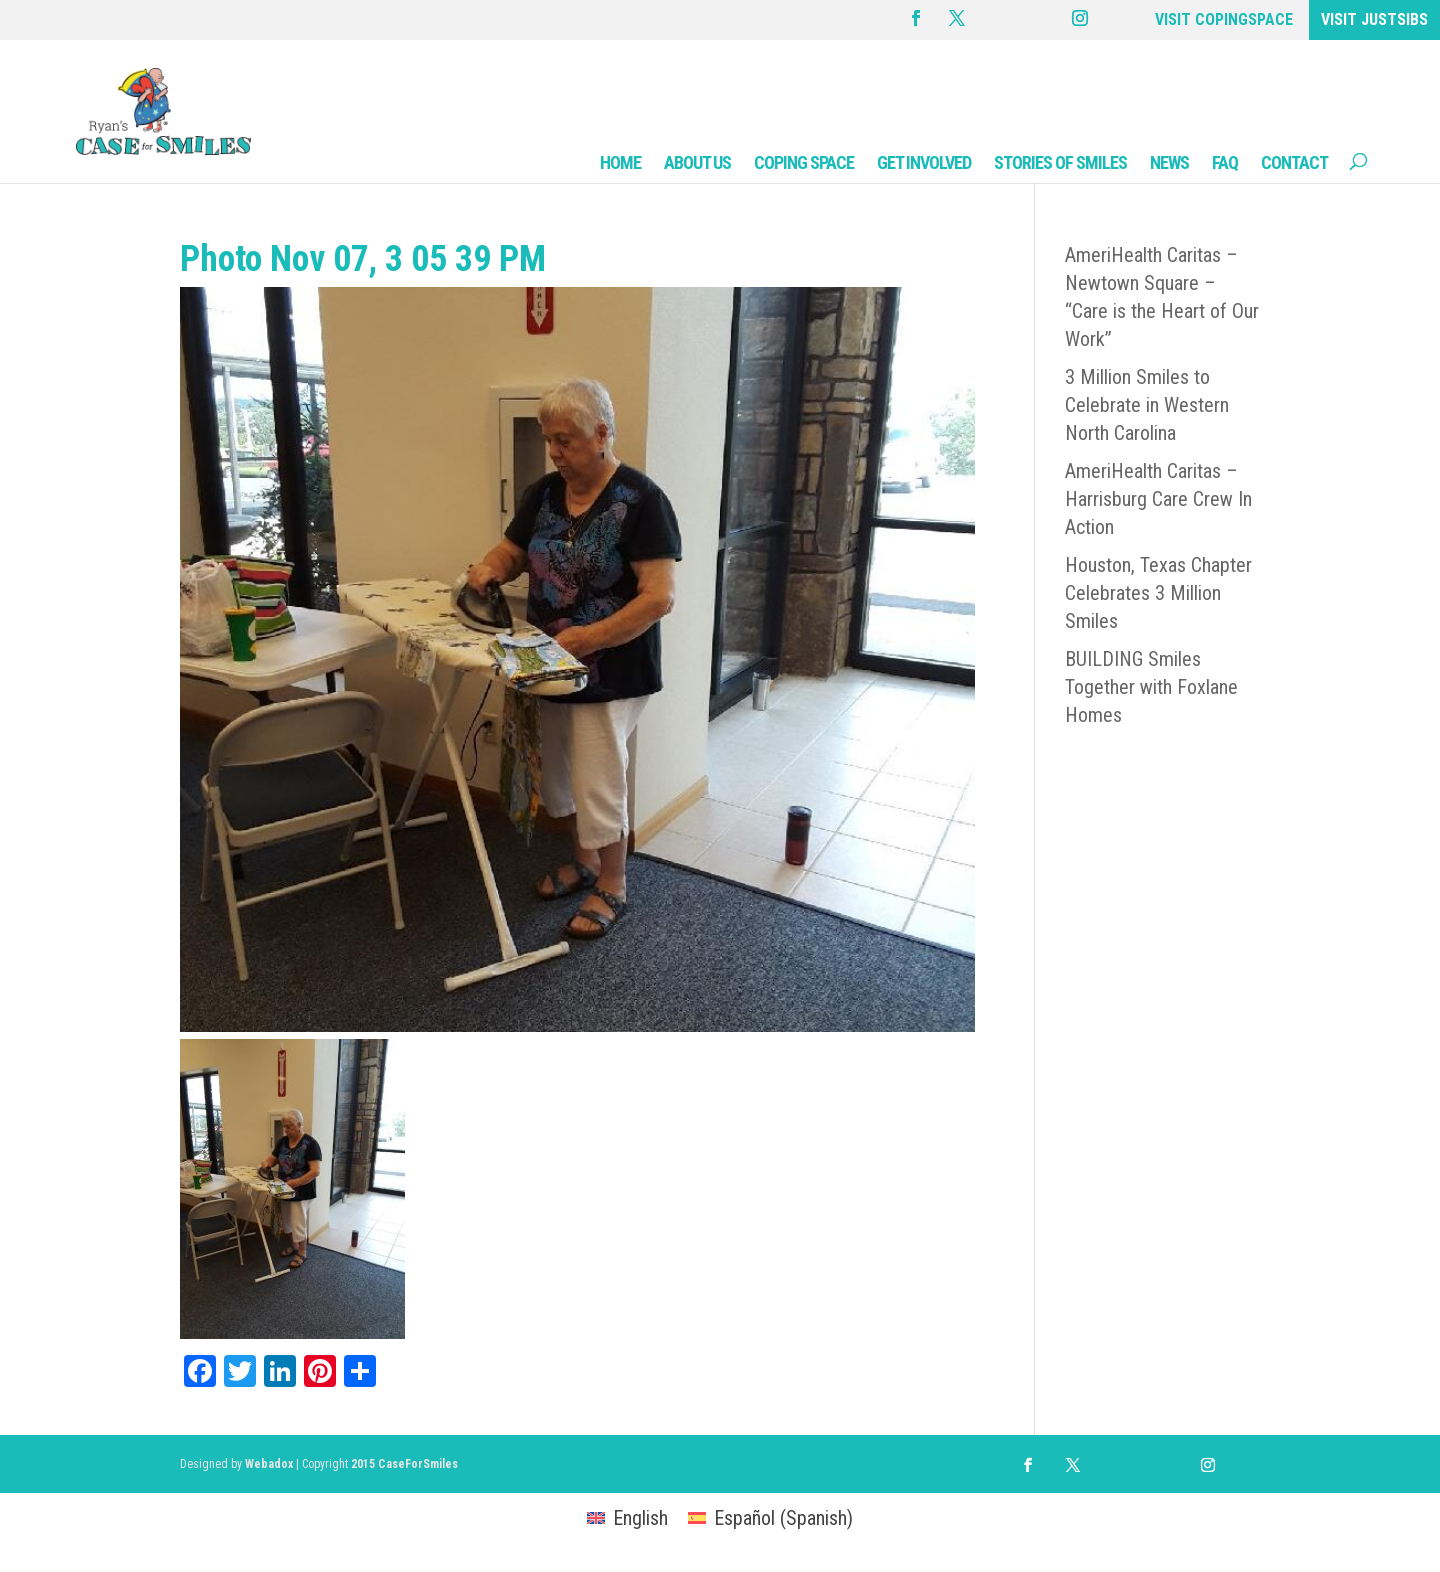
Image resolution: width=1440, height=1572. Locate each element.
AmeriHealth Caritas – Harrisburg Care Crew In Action (1158, 499)
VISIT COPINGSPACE (1224, 19)
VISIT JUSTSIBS (1374, 19)
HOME (620, 162)
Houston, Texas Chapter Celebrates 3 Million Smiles (1158, 593)
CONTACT (1294, 162)
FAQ (1225, 162)
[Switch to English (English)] (627, 1517)
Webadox (269, 1464)
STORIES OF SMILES (1060, 162)
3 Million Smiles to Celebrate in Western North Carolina (1147, 405)
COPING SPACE (804, 162)
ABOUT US (697, 162)
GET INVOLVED (924, 162)
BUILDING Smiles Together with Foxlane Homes (1151, 687)
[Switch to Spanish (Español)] (770, 1517)
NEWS (1169, 162)
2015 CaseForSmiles (404, 1464)
